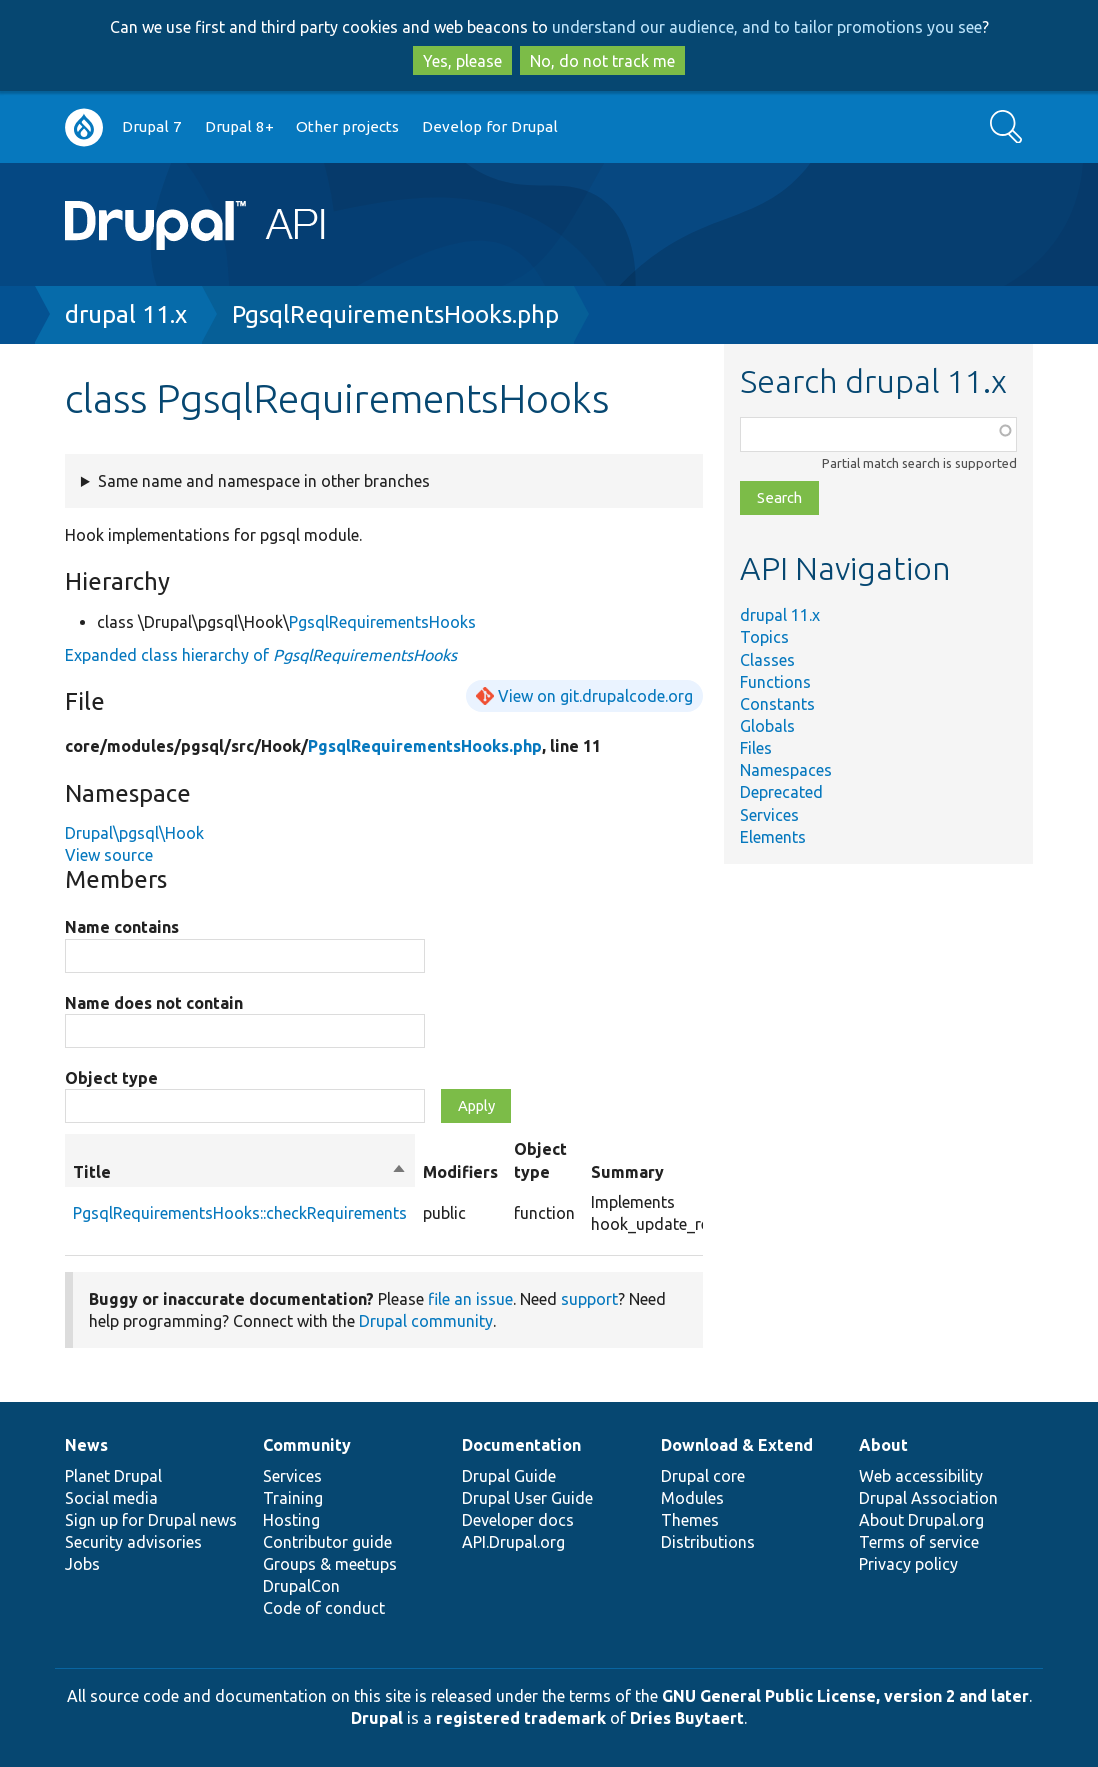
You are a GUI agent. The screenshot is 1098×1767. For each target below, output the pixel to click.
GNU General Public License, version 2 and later (845, 1696)
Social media (111, 1498)
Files (756, 748)
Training (293, 1498)
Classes (767, 660)
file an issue (470, 1299)
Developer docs (518, 1520)
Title (240, 1172)
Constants (777, 704)
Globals (767, 726)
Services (769, 815)
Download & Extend (737, 1445)
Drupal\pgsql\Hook (134, 833)
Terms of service (919, 1542)
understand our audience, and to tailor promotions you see (767, 27)
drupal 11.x (126, 314)
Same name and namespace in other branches (264, 481)
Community (307, 1445)
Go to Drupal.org (84, 127)
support (589, 1299)
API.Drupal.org (513, 1542)
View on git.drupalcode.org (595, 696)
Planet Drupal (113, 1476)
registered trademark (521, 1718)
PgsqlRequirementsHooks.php (395, 314)
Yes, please (462, 61)
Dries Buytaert (687, 1718)
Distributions (708, 1542)
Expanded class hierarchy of (261, 655)
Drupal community (426, 1321)
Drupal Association (928, 1498)
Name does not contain (154, 1003)
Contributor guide (327, 1542)
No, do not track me (602, 61)
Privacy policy (908, 1564)
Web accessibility (921, 1476)
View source (109, 855)
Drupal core (703, 1476)
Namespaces (786, 770)
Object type (111, 1078)
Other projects (347, 126)
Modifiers (460, 1172)
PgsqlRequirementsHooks (382, 622)
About (883, 1445)
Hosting (291, 1520)
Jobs (82, 1564)
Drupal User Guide (527, 1498)
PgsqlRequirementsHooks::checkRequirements (240, 1213)
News (86, 1445)
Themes (690, 1520)
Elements (773, 837)
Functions (775, 682)
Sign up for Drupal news (151, 1520)
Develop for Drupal (490, 126)
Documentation (521, 1445)
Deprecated (781, 792)
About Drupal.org (921, 1520)
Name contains (122, 927)
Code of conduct (324, 1608)
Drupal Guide (509, 1476)
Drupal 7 (152, 126)
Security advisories (133, 1542)
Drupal (377, 1718)
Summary (627, 1172)
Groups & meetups (330, 1564)
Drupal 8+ (239, 126)
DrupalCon (301, 1586)
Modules (692, 1498)
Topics (764, 637)
